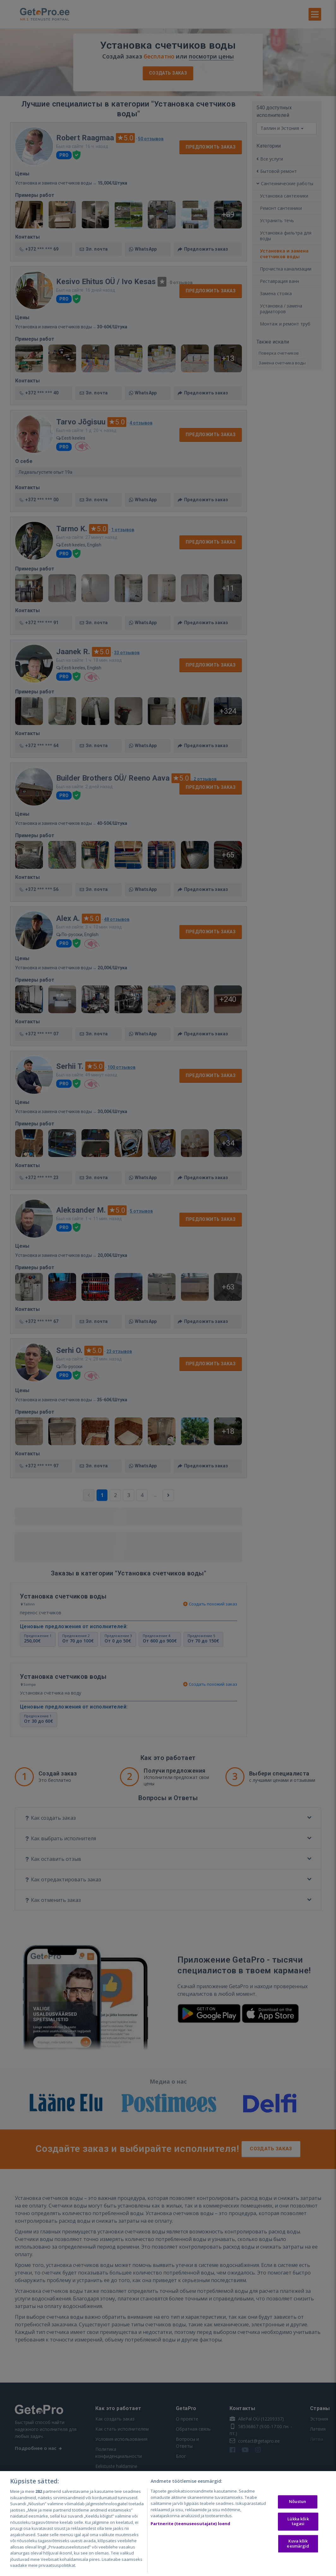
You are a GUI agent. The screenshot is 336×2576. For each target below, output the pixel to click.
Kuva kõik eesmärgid (298, 2543)
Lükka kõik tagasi (298, 2521)
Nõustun (297, 2502)
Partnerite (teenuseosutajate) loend (191, 2523)
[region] (168, 2523)
